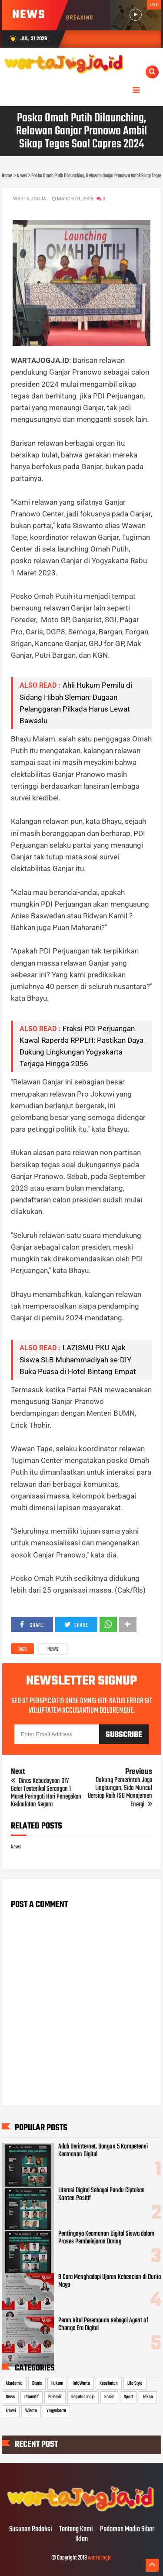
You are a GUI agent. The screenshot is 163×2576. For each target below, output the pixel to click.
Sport (128, 2397)
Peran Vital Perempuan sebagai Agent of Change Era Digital (103, 2324)
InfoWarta (81, 2383)
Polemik (55, 2397)
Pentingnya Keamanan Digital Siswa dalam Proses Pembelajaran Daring (106, 2237)
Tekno (148, 2397)
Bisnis (37, 2383)
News (52, 1649)
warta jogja (100, 2558)
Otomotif (31, 2397)
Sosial (109, 2397)
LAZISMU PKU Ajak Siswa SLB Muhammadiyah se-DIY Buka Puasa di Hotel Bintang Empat (78, 1359)
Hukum (57, 2383)
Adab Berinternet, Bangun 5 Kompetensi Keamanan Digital (103, 2150)
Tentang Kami (76, 2529)
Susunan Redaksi (30, 2529)
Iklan (81, 2539)
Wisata (31, 2411)
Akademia (14, 2383)
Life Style (135, 2383)
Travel (11, 2411)
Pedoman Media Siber (127, 2529)
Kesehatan (109, 2383)
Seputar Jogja (83, 2397)
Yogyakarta (56, 2411)
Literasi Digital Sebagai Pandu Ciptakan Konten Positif (101, 2194)
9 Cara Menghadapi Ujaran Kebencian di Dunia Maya (109, 2281)
